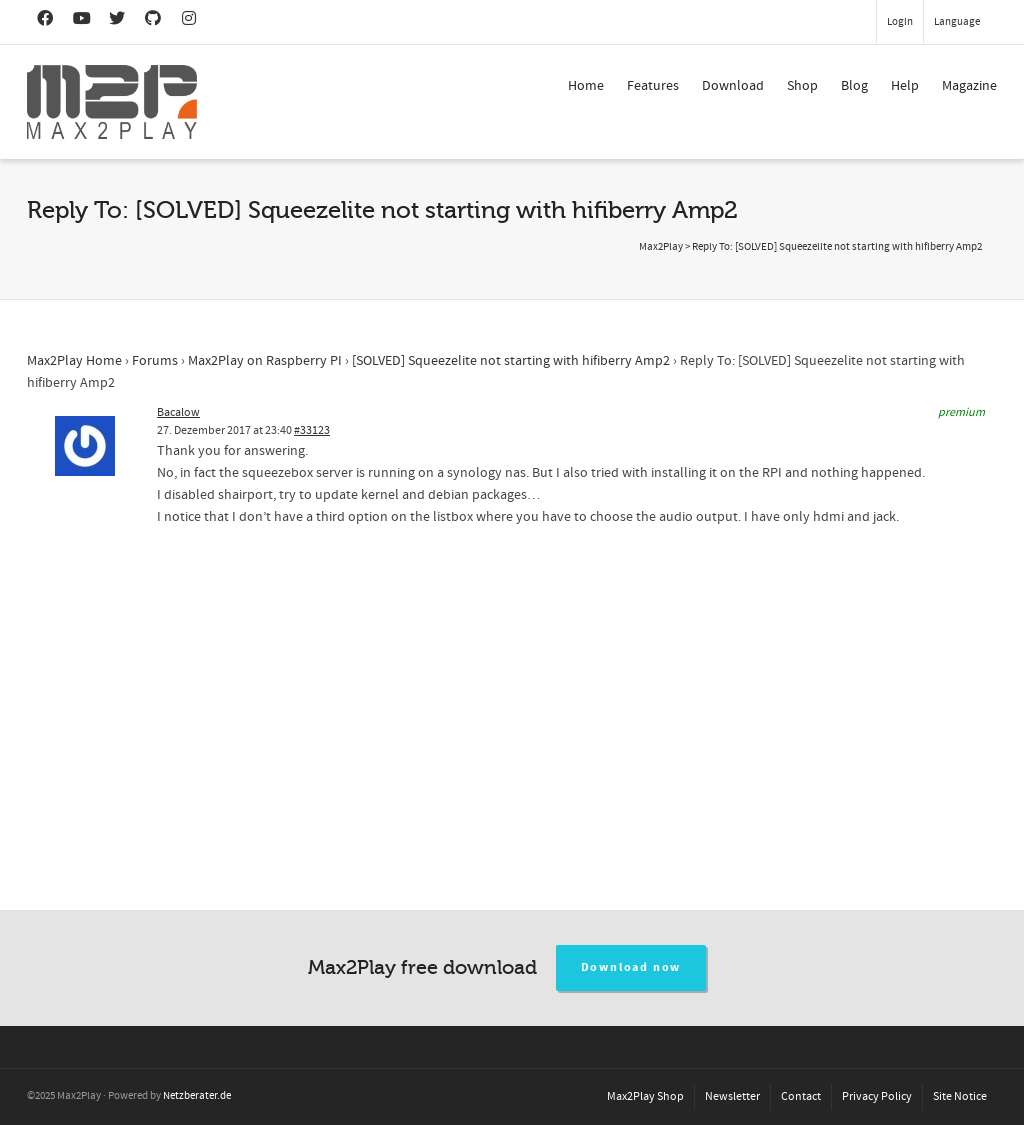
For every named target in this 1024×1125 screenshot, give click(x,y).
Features (653, 86)
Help (905, 86)
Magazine (969, 86)
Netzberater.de (197, 1096)
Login (900, 22)
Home (586, 86)
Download (733, 86)
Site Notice (960, 1096)
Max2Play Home (74, 361)
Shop (802, 86)
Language (957, 22)
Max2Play (661, 247)
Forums (155, 361)
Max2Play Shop (645, 1096)
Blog (854, 86)
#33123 (312, 430)
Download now (631, 967)
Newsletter (732, 1096)
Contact (801, 1096)
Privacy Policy (877, 1096)
